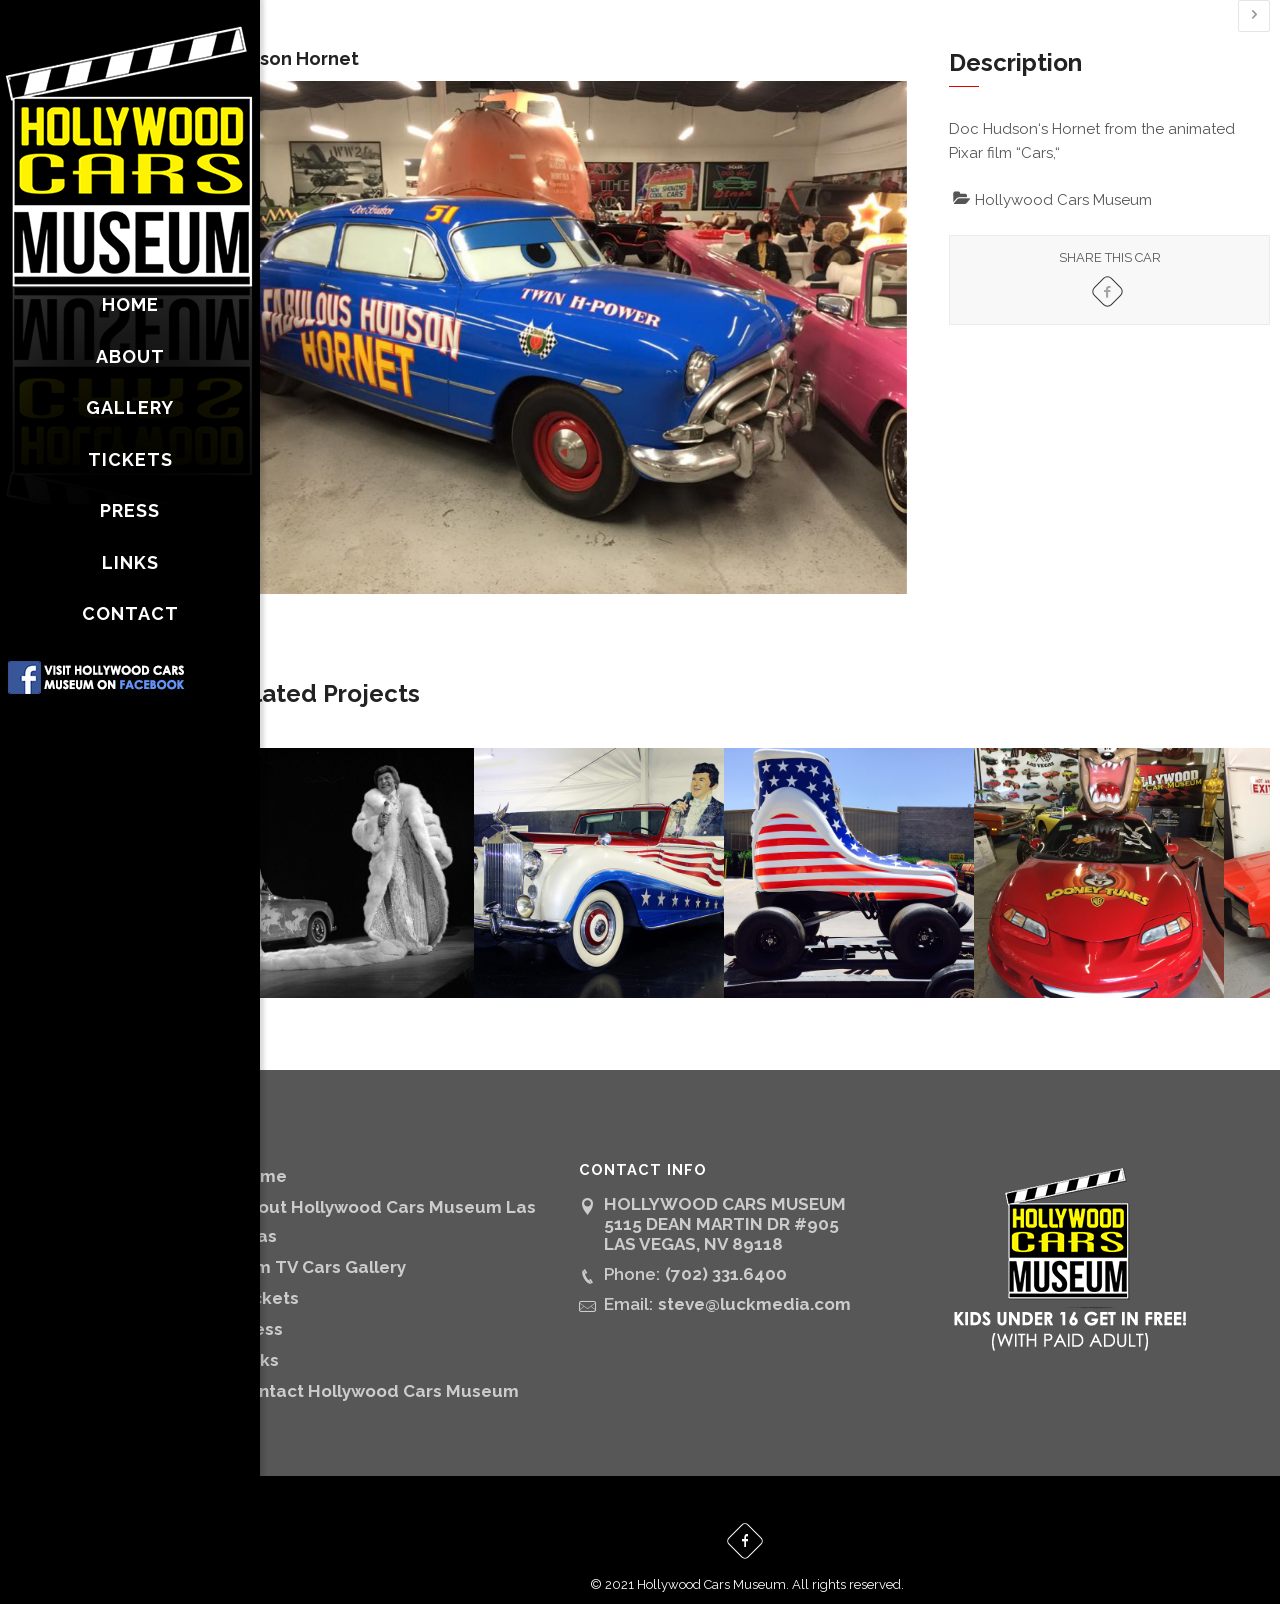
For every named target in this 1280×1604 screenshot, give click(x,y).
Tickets (313, 1276)
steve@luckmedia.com (785, 1282)
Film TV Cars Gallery (367, 1245)
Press (305, 1307)
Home (307, 1154)
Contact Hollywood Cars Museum (423, 1369)
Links (303, 1338)
